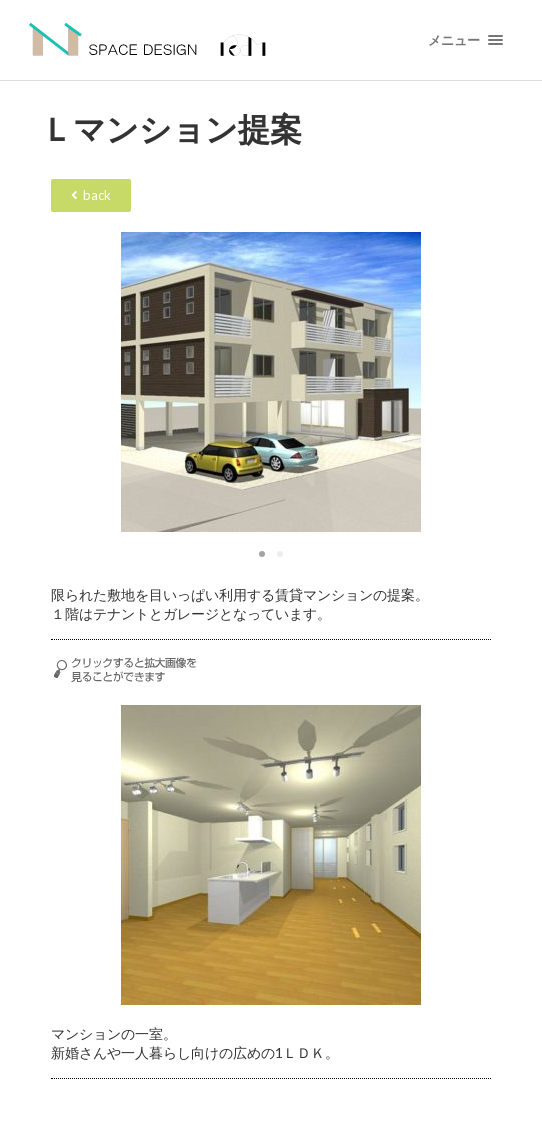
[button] (262, 554)
